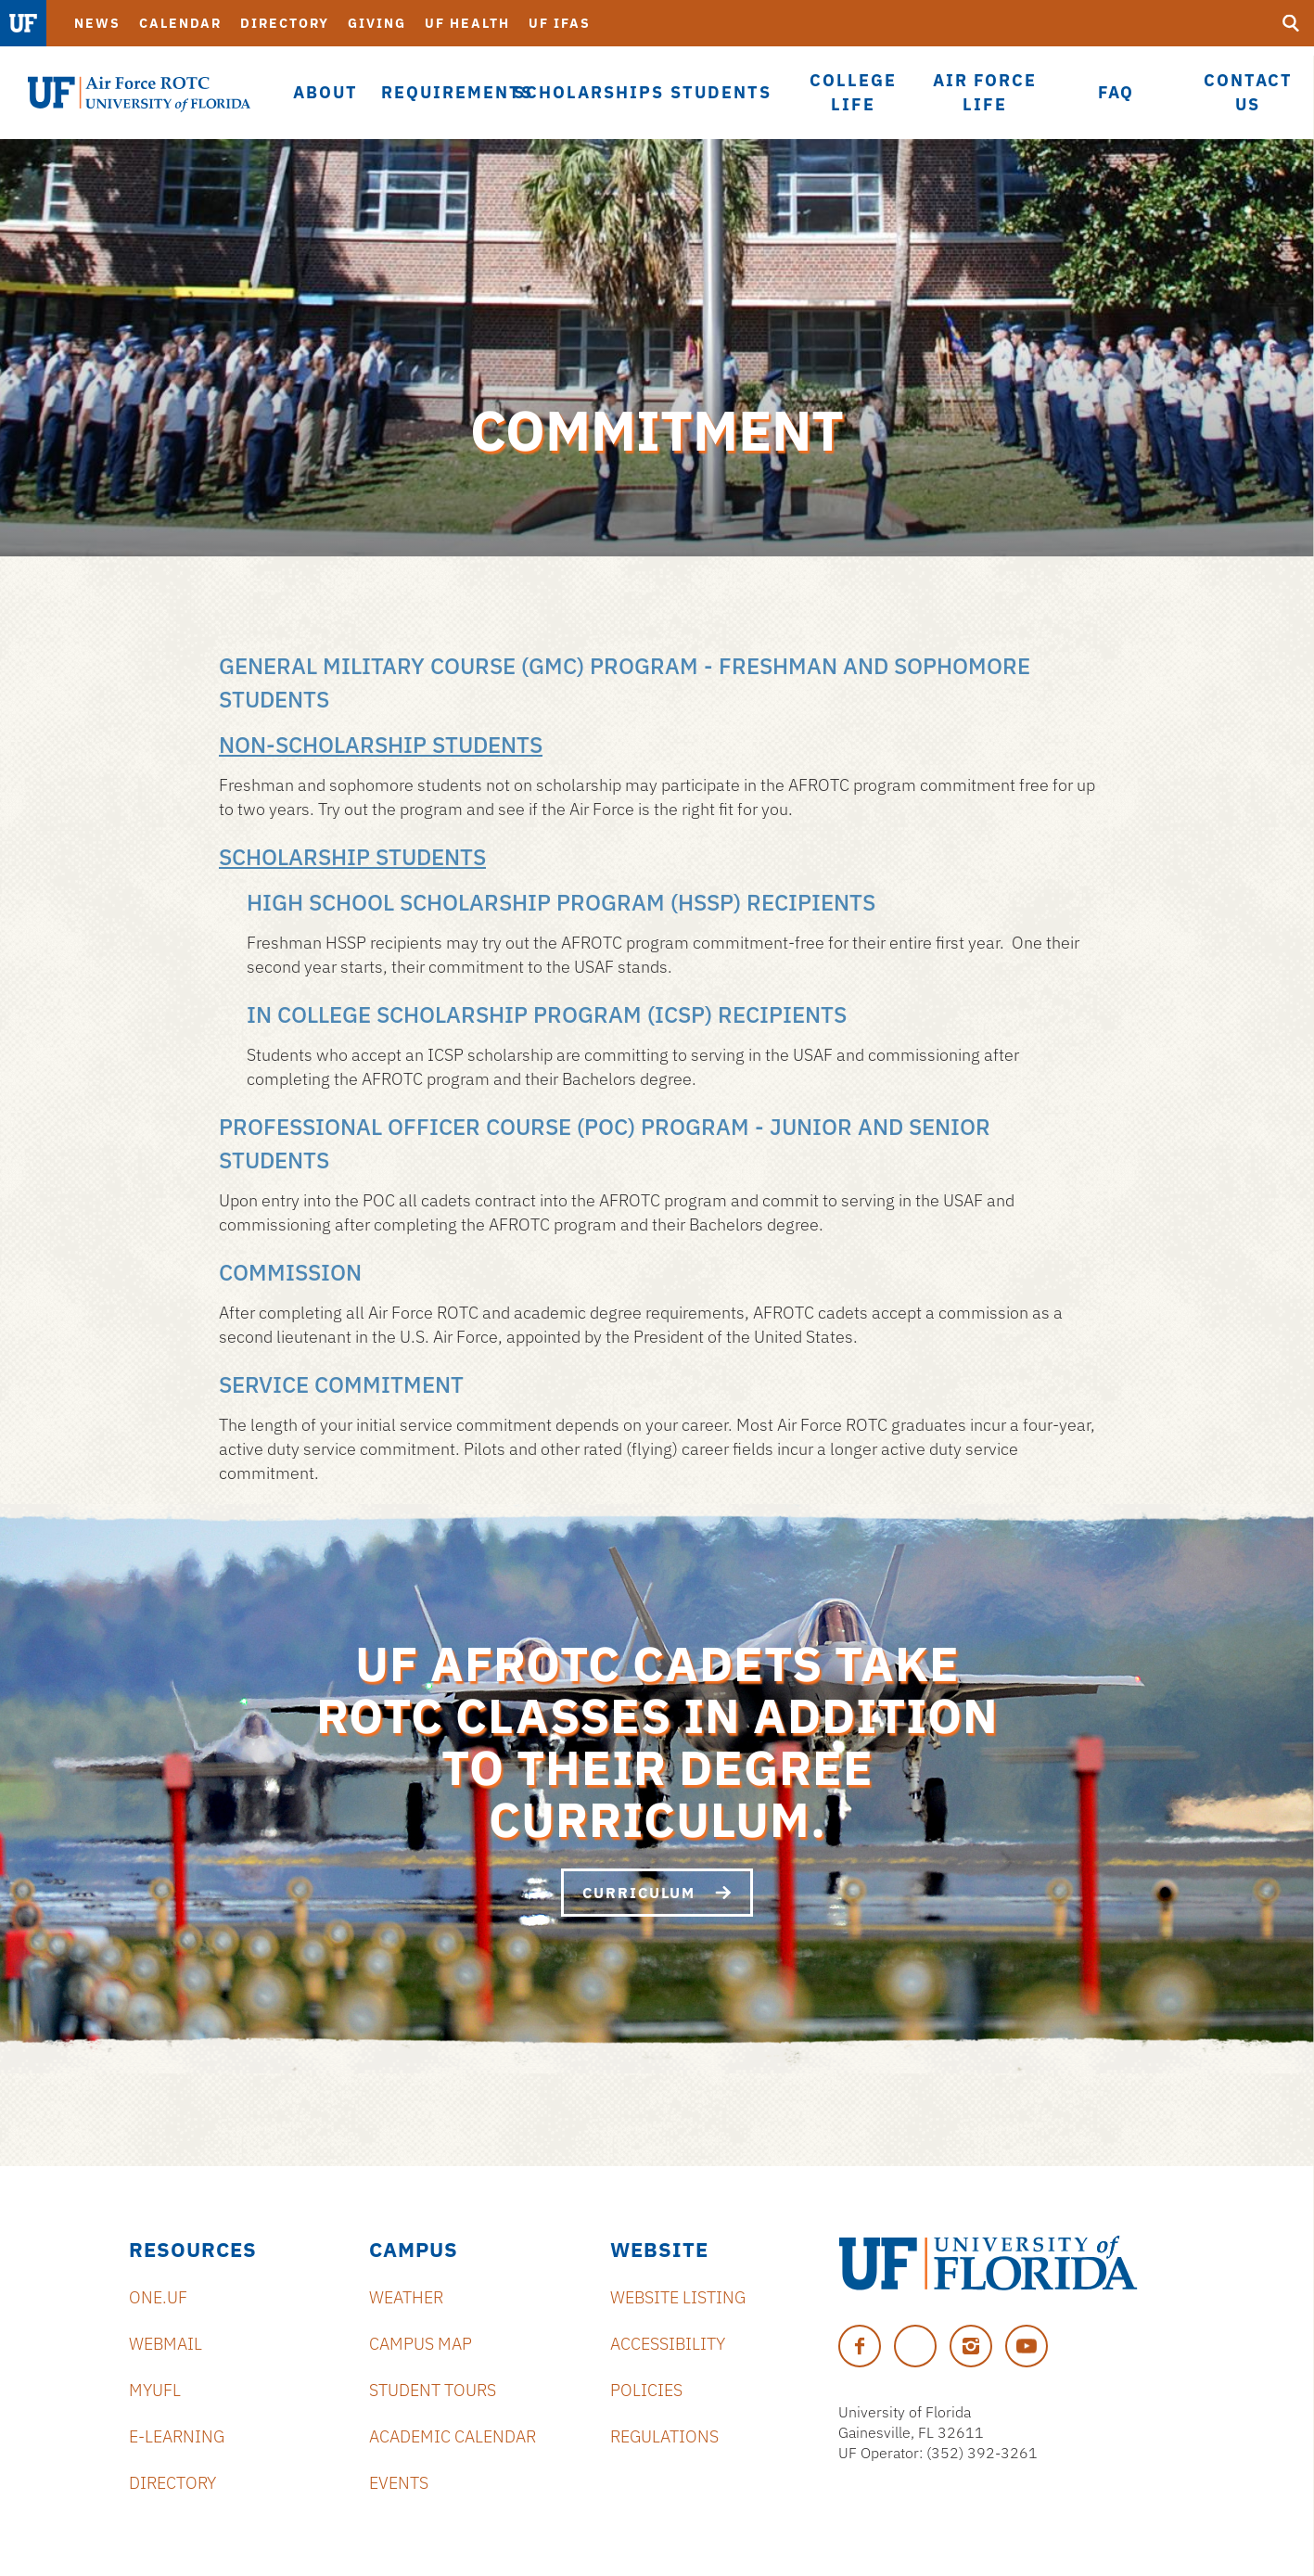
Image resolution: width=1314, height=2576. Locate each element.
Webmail (165, 2343)
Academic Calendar (452, 2436)
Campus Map (420, 2343)
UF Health (467, 23)
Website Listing (678, 2297)
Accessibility (667, 2343)
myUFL (155, 2390)
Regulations (664, 2436)
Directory (284, 23)
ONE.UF (158, 2297)
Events (398, 2482)
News (97, 23)
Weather (406, 2297)
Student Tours (432, 2390)
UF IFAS (560, 23)
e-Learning (176, 2436)
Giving (377, 23)
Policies (646, 2390)
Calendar (180, 23)
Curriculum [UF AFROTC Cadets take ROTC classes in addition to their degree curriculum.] (657, 1892)
